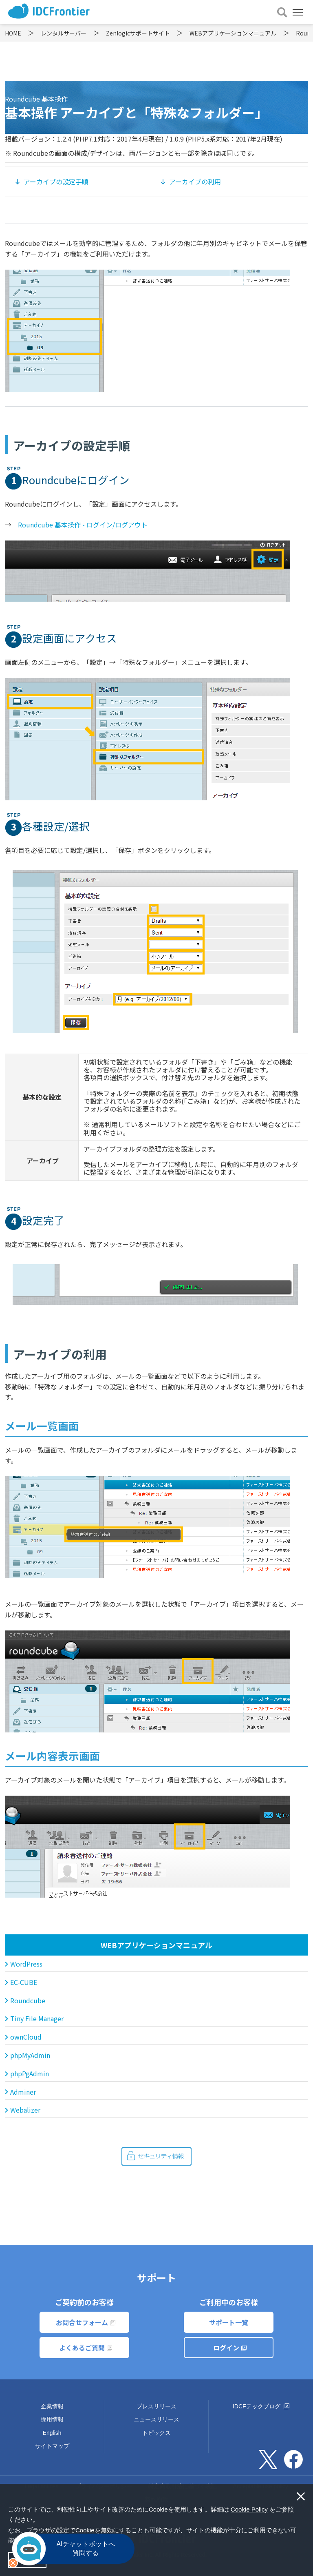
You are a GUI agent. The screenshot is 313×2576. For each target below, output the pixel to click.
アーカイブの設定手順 (56, 181)
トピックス (156, 2433)
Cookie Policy (249, 2509)
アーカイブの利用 (195, 181)
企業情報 (52, 2406)
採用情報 (52, 2419)
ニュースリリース (156, 2419)
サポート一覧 (228, 2322)
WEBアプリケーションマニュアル (156, 1945)
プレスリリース (156, 2406)
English (52, 2433)
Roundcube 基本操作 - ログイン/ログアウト (83, 524)
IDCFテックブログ (261, 2406)
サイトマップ (52, 2446)
